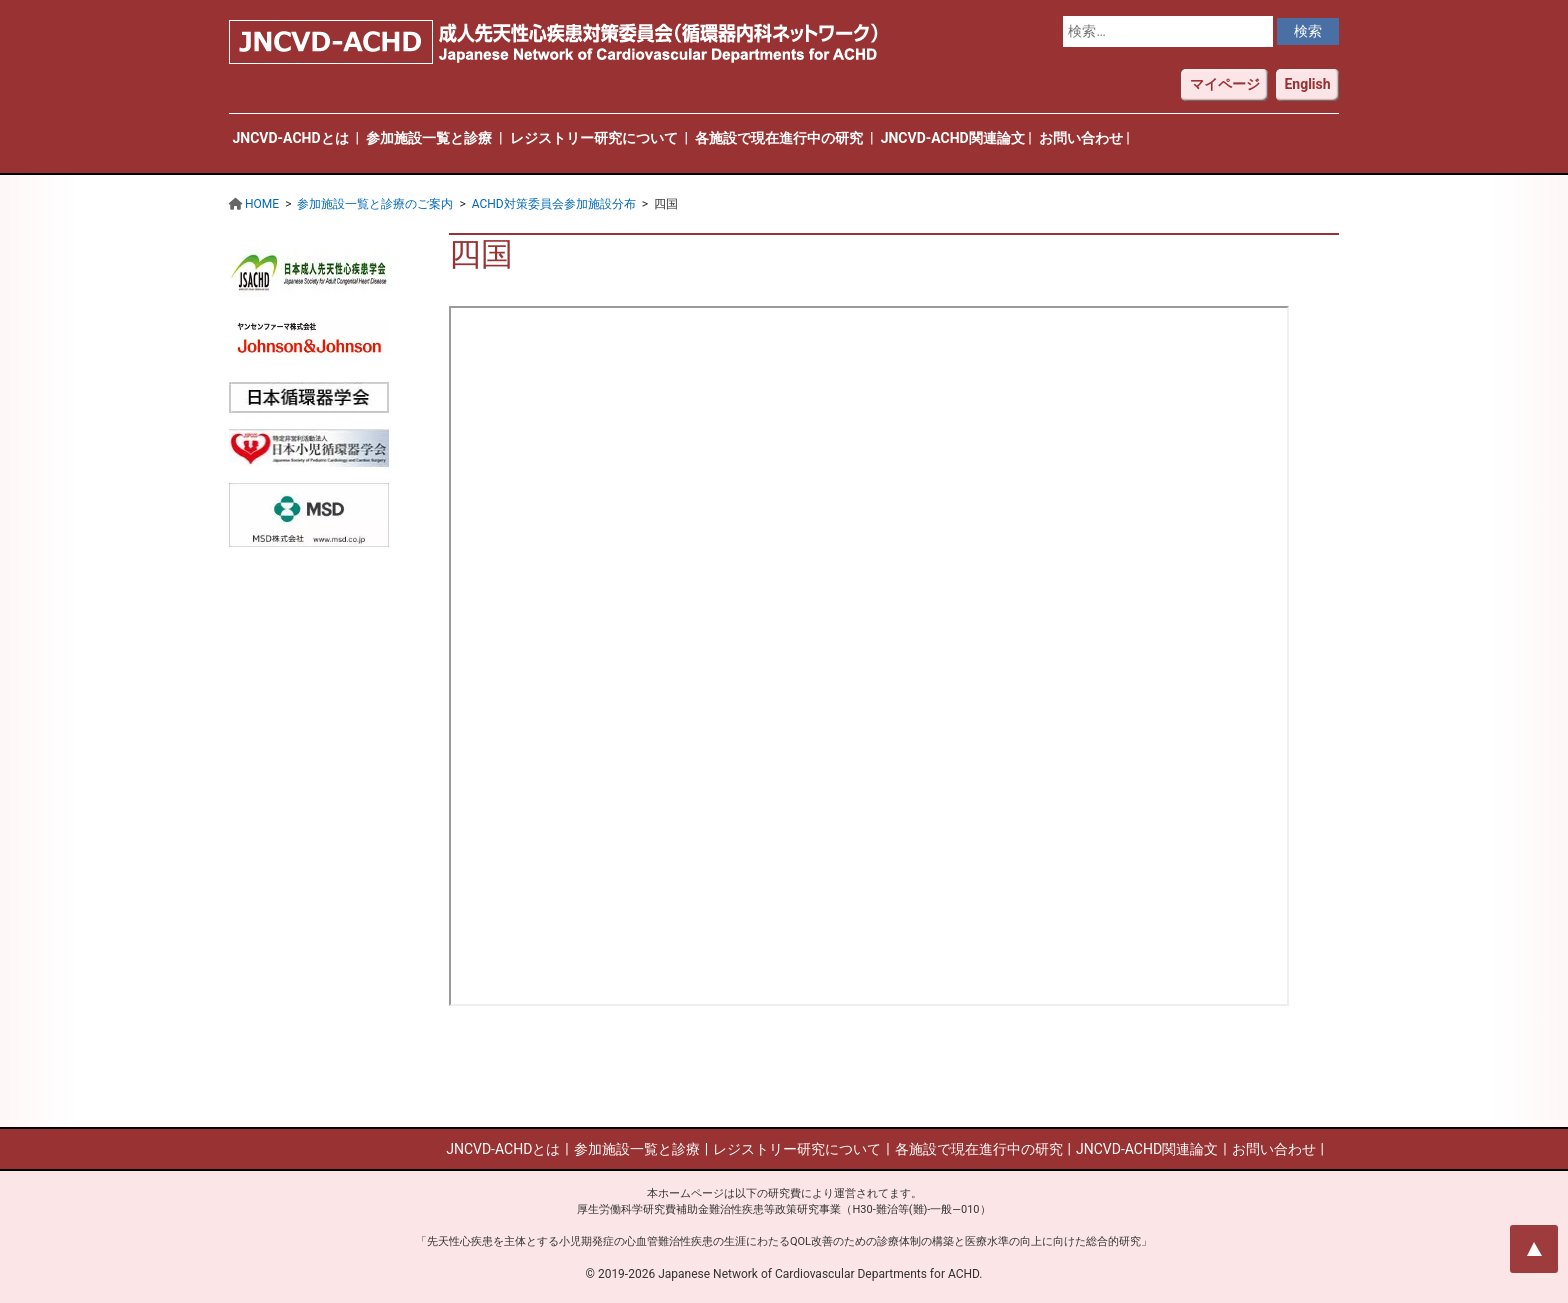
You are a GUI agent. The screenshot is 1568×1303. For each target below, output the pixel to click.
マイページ (1225, 84)
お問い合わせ (1081, 138)
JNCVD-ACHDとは (291, 138)
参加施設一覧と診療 (429, 138)
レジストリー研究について (594, 138)
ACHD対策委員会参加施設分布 (554, 204)
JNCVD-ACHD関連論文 (953, 138)
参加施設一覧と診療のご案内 (375, 204)
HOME (262, 204)
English (1307, 84)
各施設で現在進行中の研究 (779, 138)
